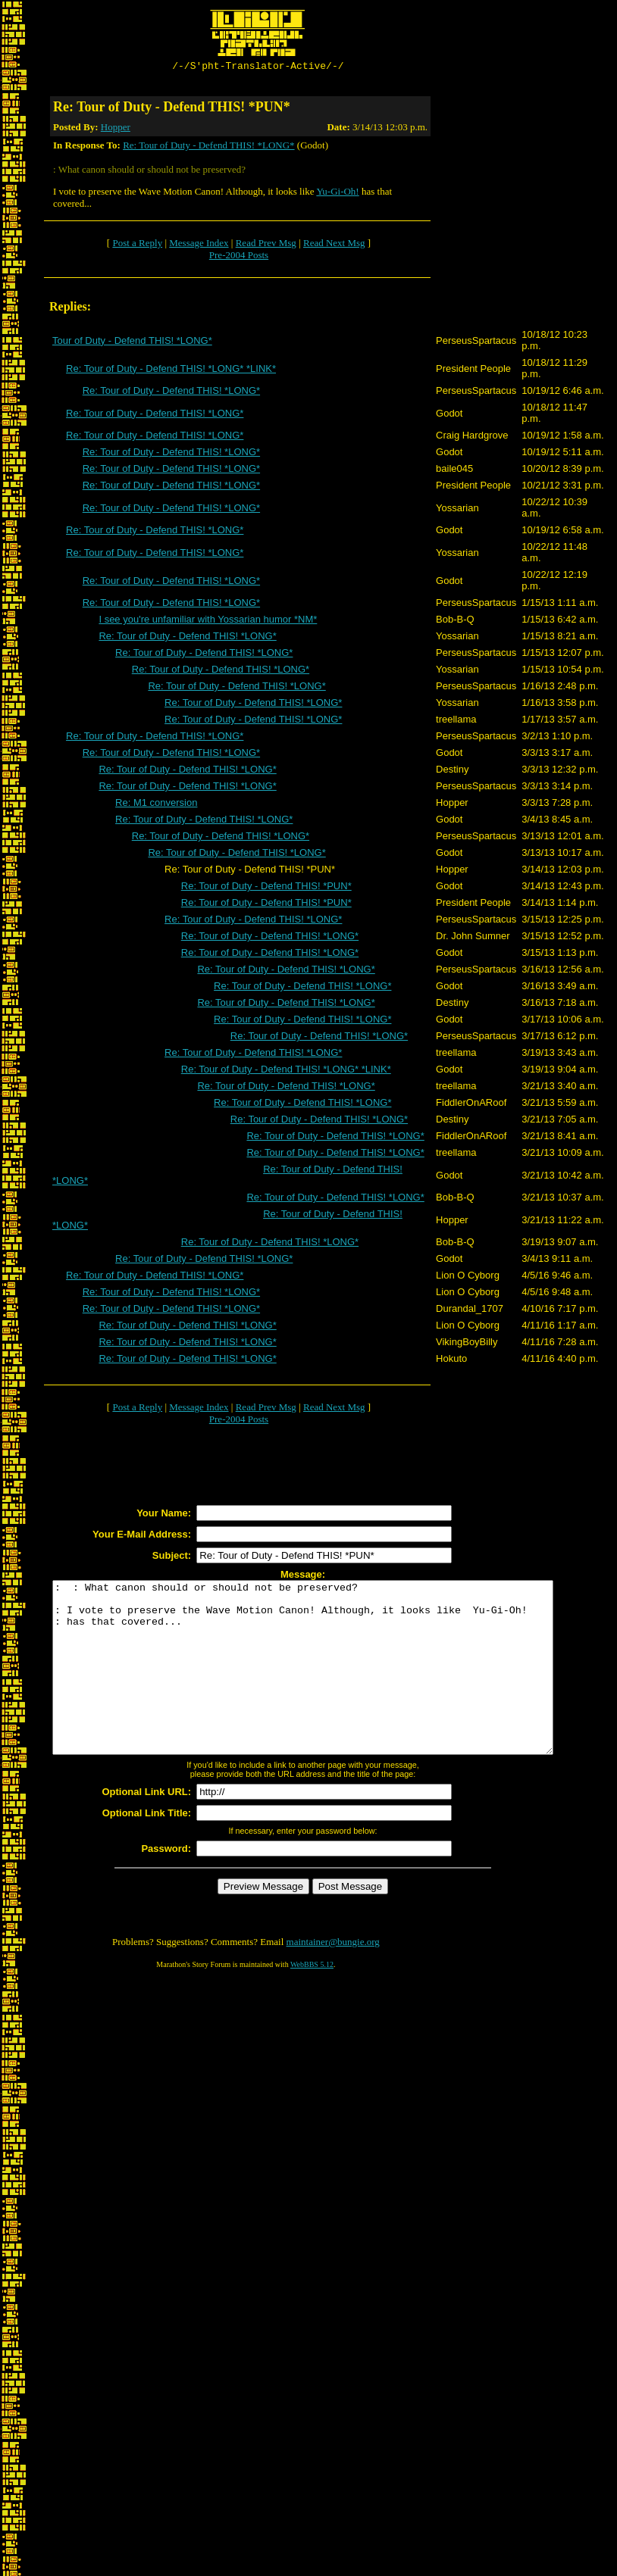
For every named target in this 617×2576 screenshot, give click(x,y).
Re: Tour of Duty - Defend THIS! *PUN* (266, 888)
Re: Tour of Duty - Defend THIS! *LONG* (208, 147)
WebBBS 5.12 (312, 2001)
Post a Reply (137, 245)
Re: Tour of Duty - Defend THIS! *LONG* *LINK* (171, 370)
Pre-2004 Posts (238, 257)
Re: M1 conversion (156, 804)
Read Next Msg (334, 245)
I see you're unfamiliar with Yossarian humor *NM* (208, 621)
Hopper (115, 129)
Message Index (198, 245)
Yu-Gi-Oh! (337, 193)
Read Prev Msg (266, 245)
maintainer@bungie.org (333, 1978)
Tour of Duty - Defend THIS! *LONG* (132, 342)
